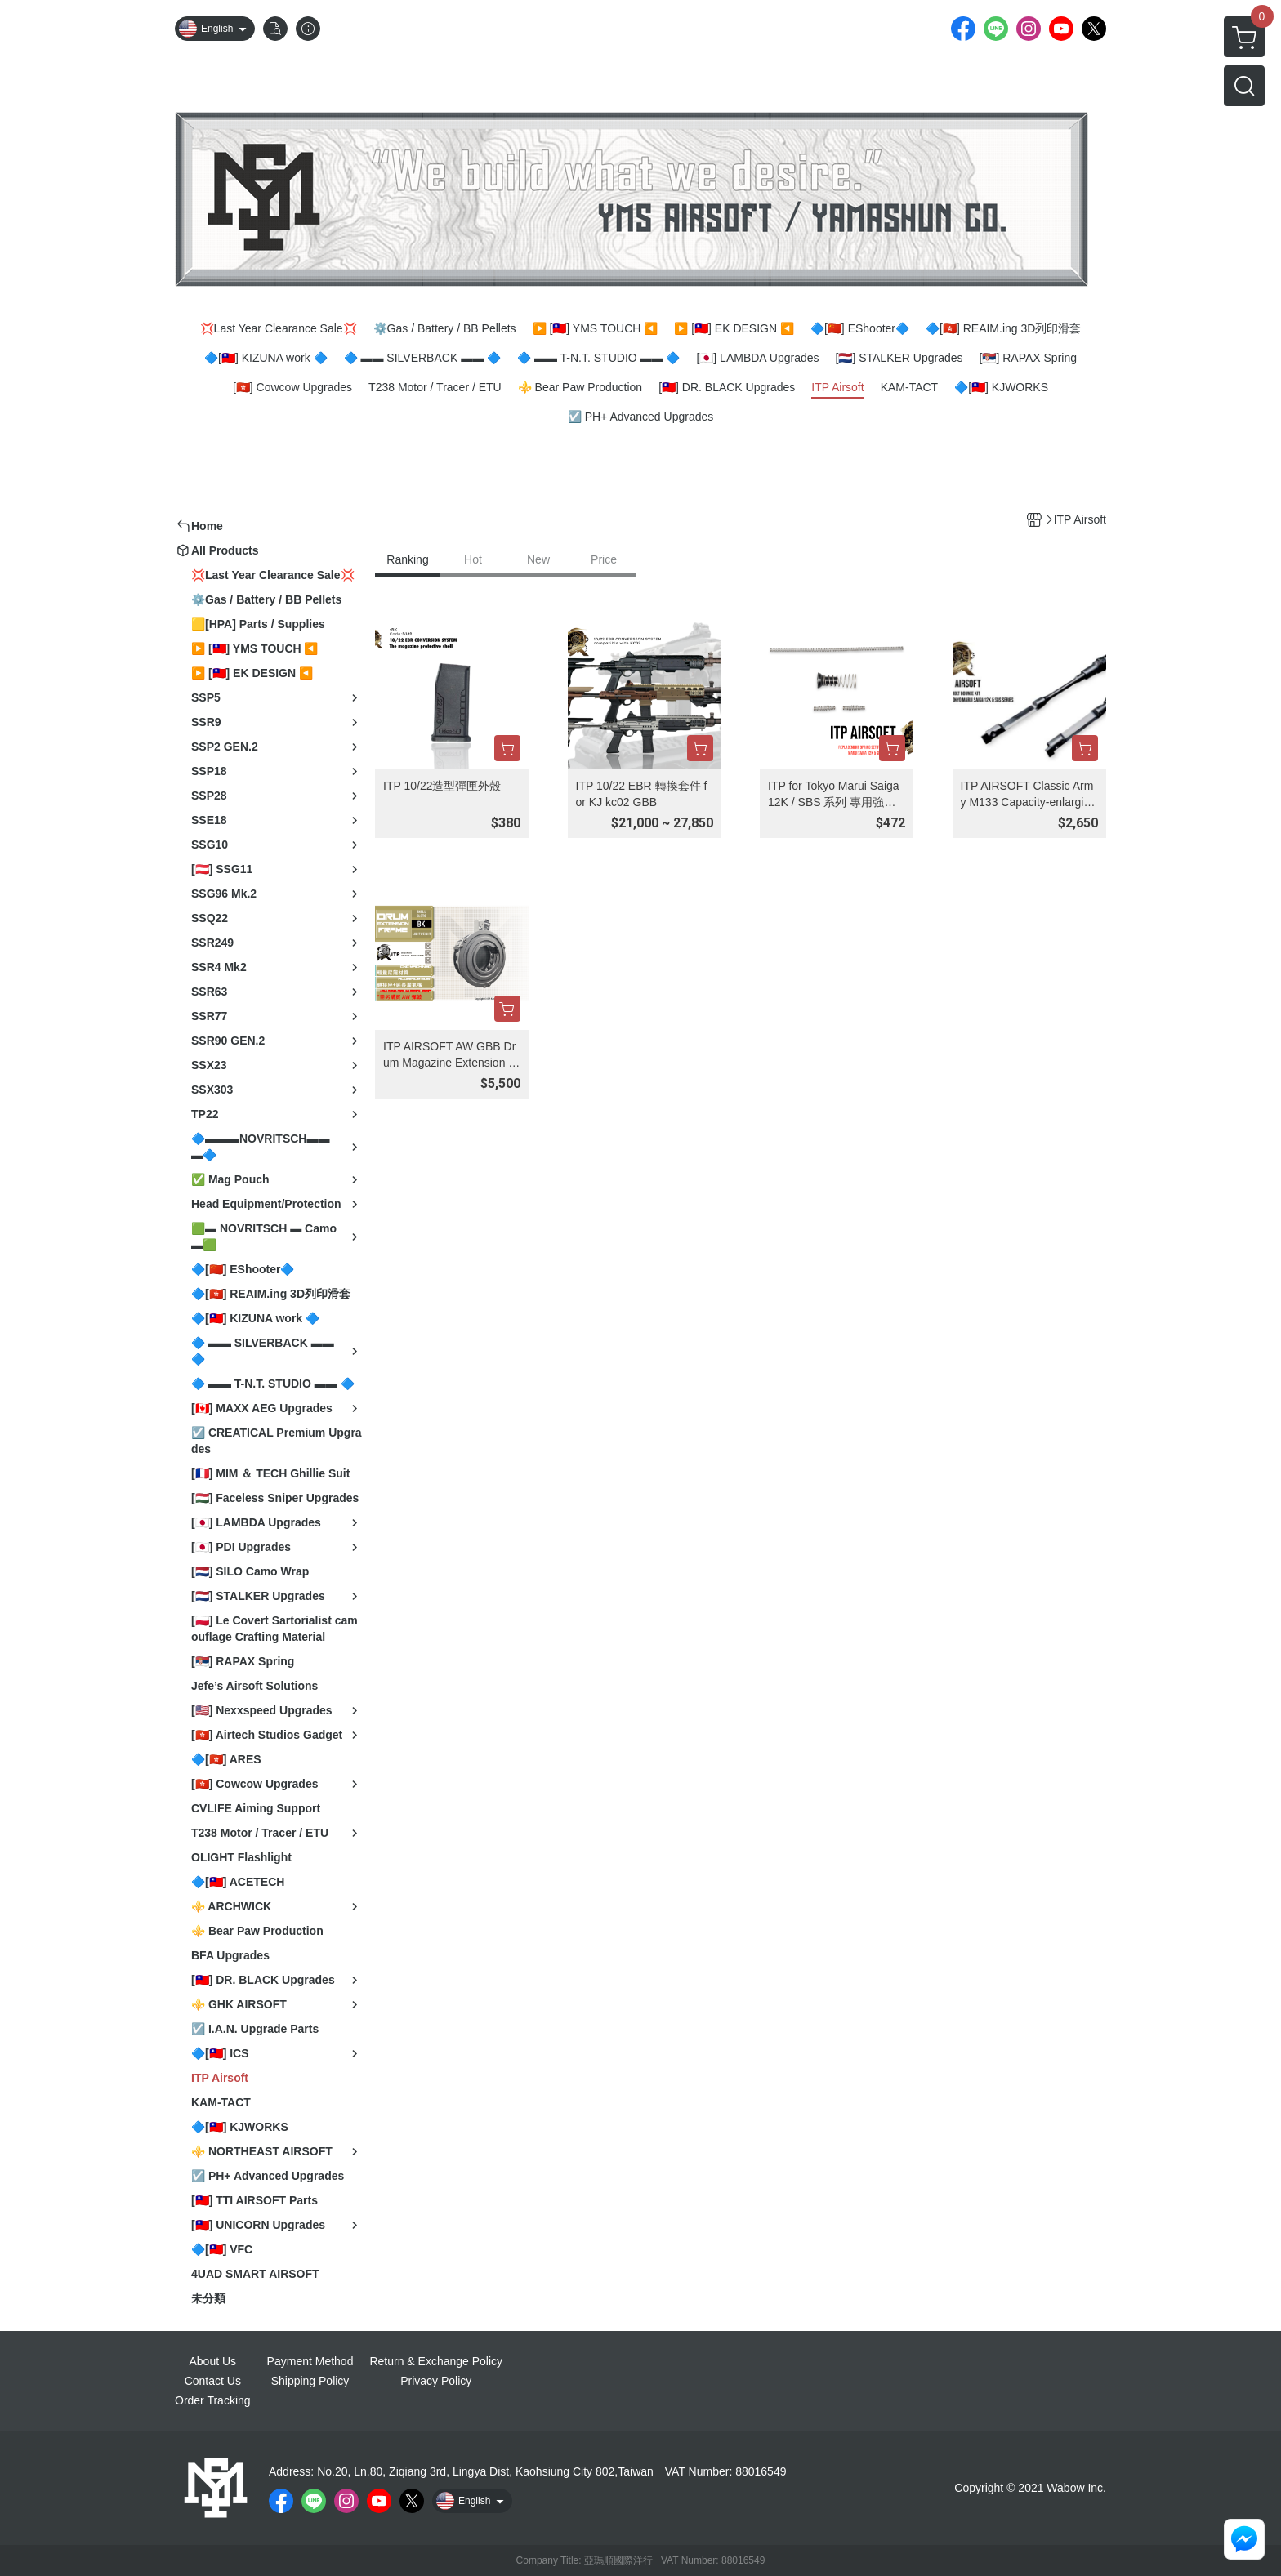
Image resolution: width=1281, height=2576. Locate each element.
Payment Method (310, 2361)
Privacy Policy (435, 2381)
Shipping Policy (310, 2381)
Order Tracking (213, 2400)
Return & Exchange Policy (435, 2361)
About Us (213, 2361)
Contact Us (213, 2381)
